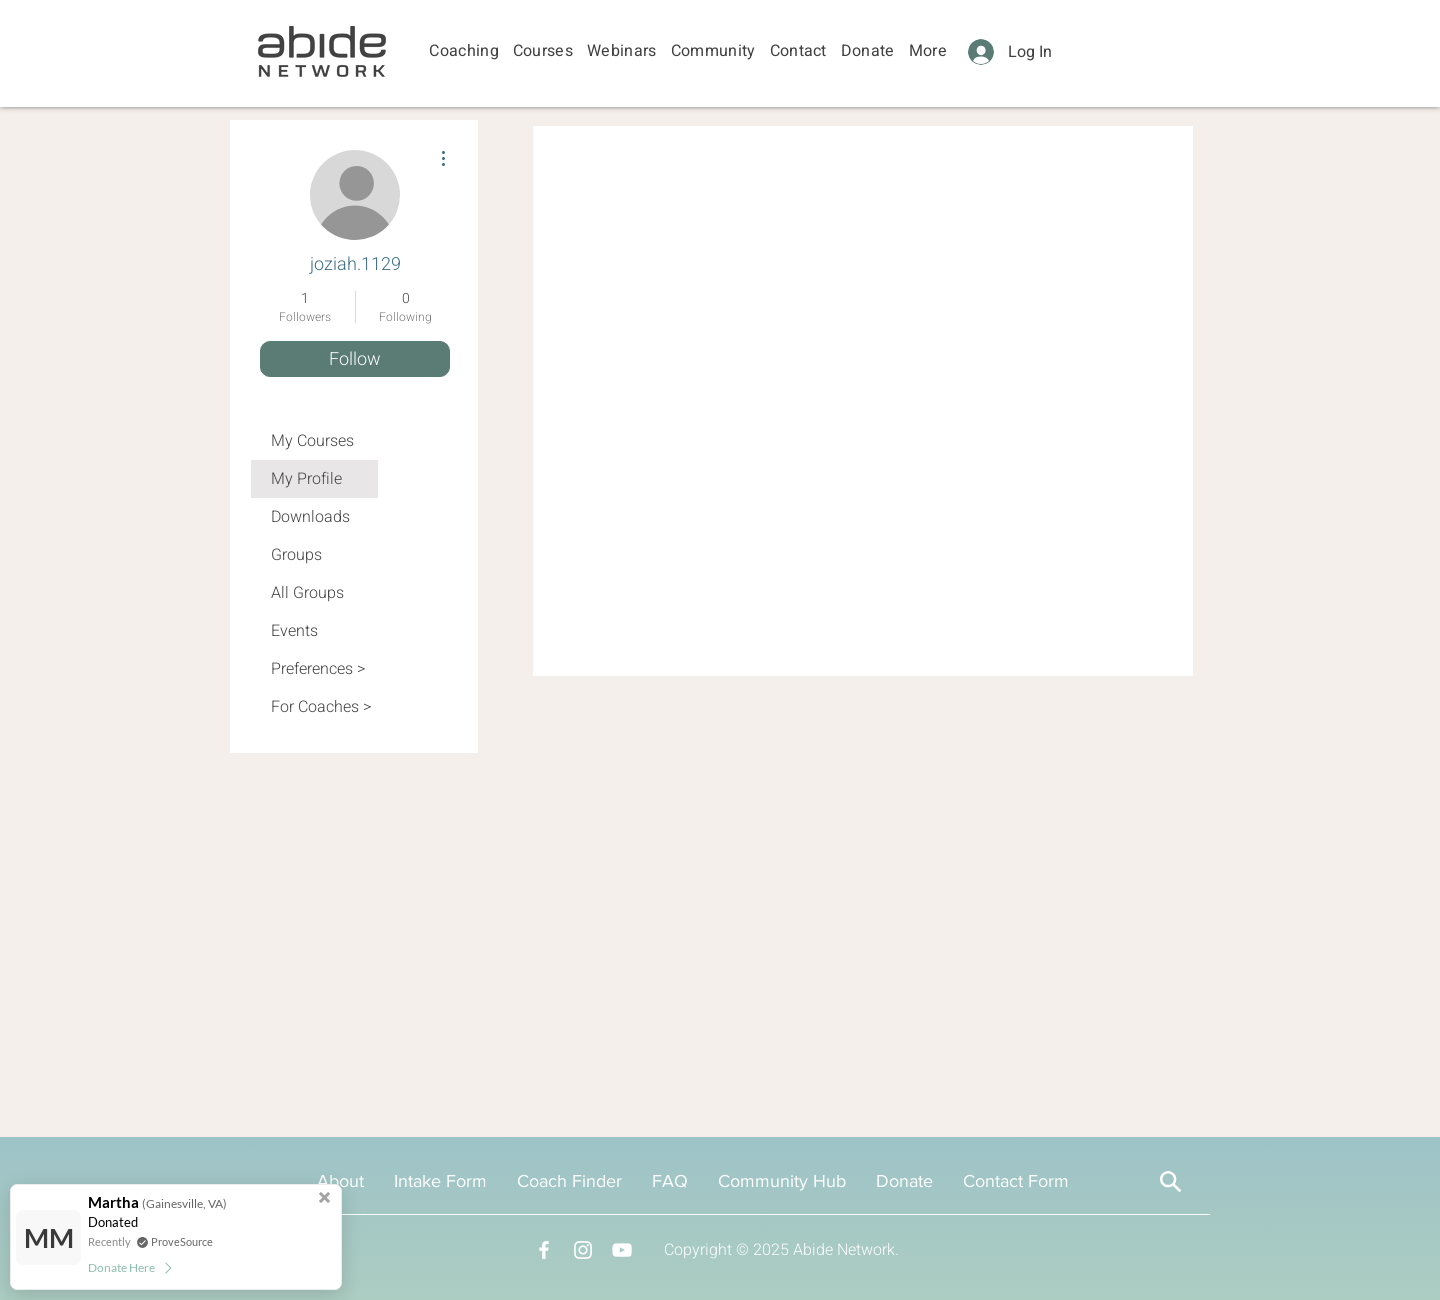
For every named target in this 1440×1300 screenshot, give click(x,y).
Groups (296, 555)
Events (294, 631)
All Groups (307, 593)
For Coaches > (321, 707)
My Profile (306, 479)
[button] (464, 51)
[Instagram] (583, 1250)
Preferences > (318, 669)
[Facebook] (544, 1250)
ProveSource (182, 1241)
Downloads (310, 517)
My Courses (312, 441)
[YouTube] (622, 1250)
